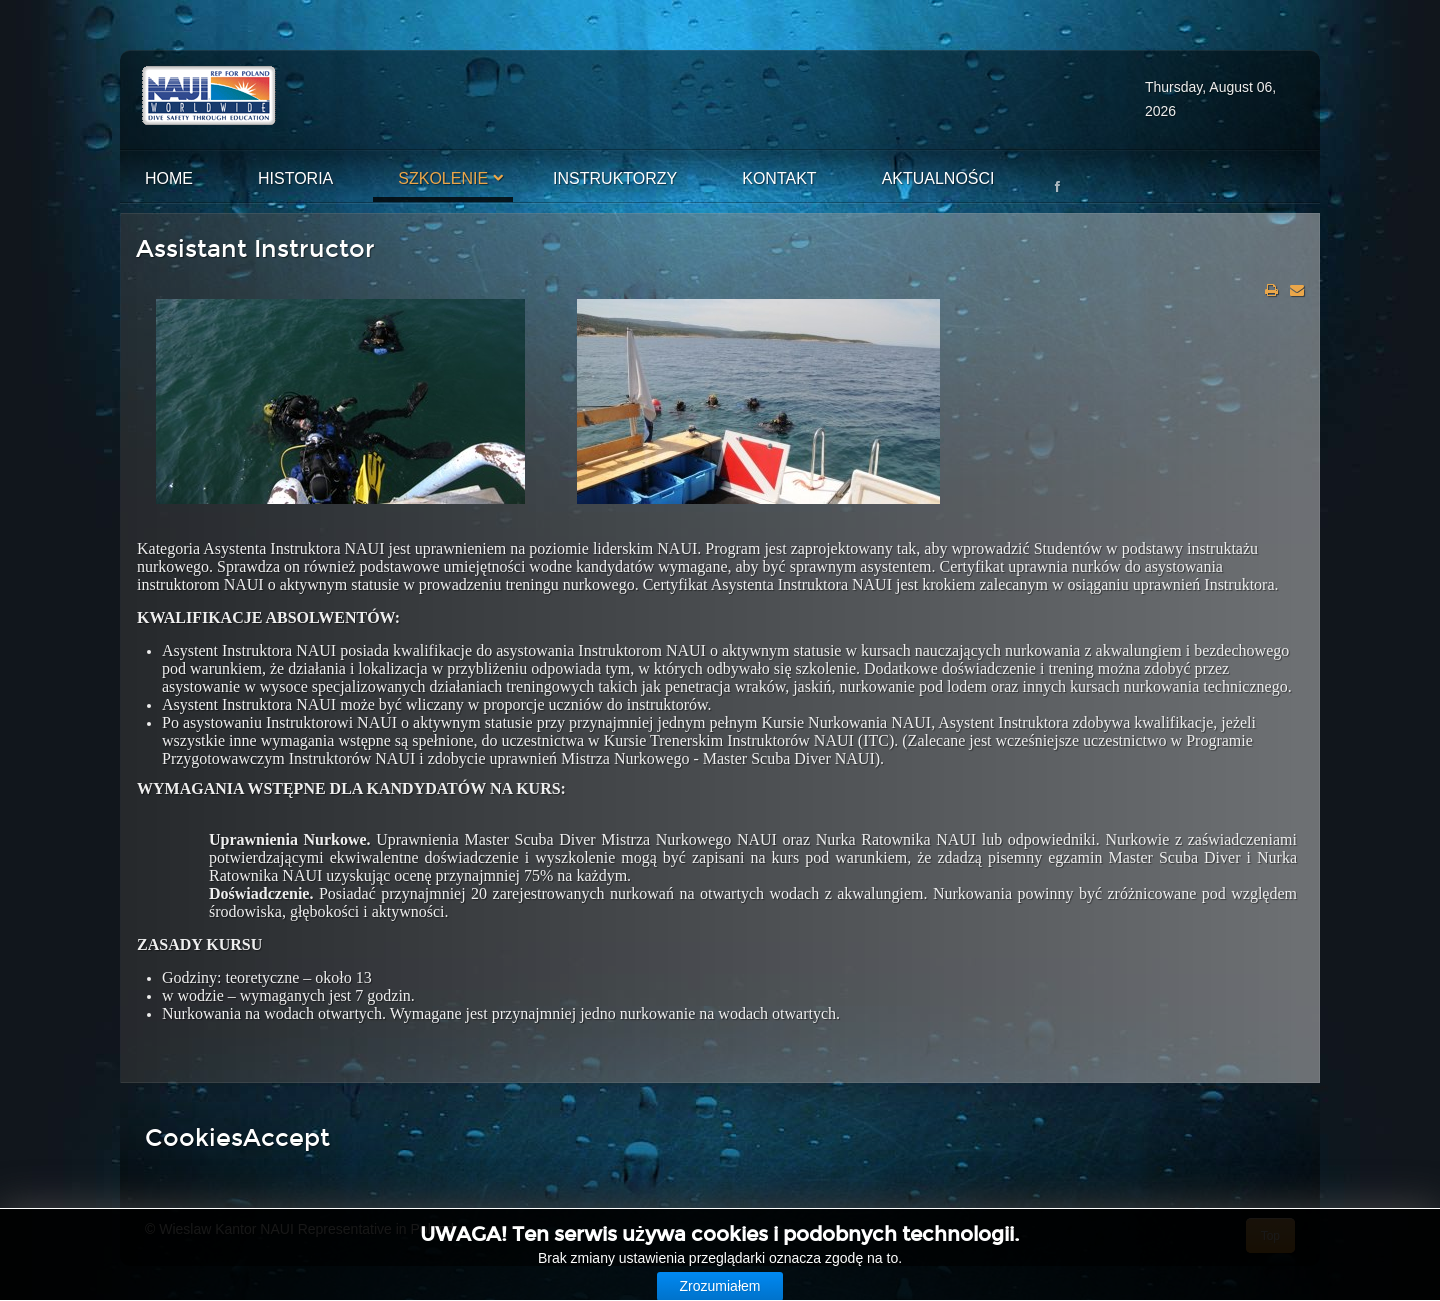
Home (169, 178)
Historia (295, 178)
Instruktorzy (615, 178)
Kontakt (779, 178)
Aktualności (938, 178)
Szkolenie (443, 178)
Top (1270, 1236)
